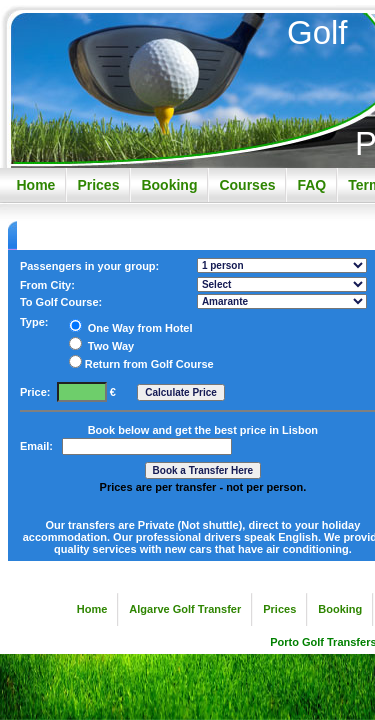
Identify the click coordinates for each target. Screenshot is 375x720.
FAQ (311, 185)
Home (35, 185)
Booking (169, 185)
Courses (247, 185)
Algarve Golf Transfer (185, 609)
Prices (98, 185)
